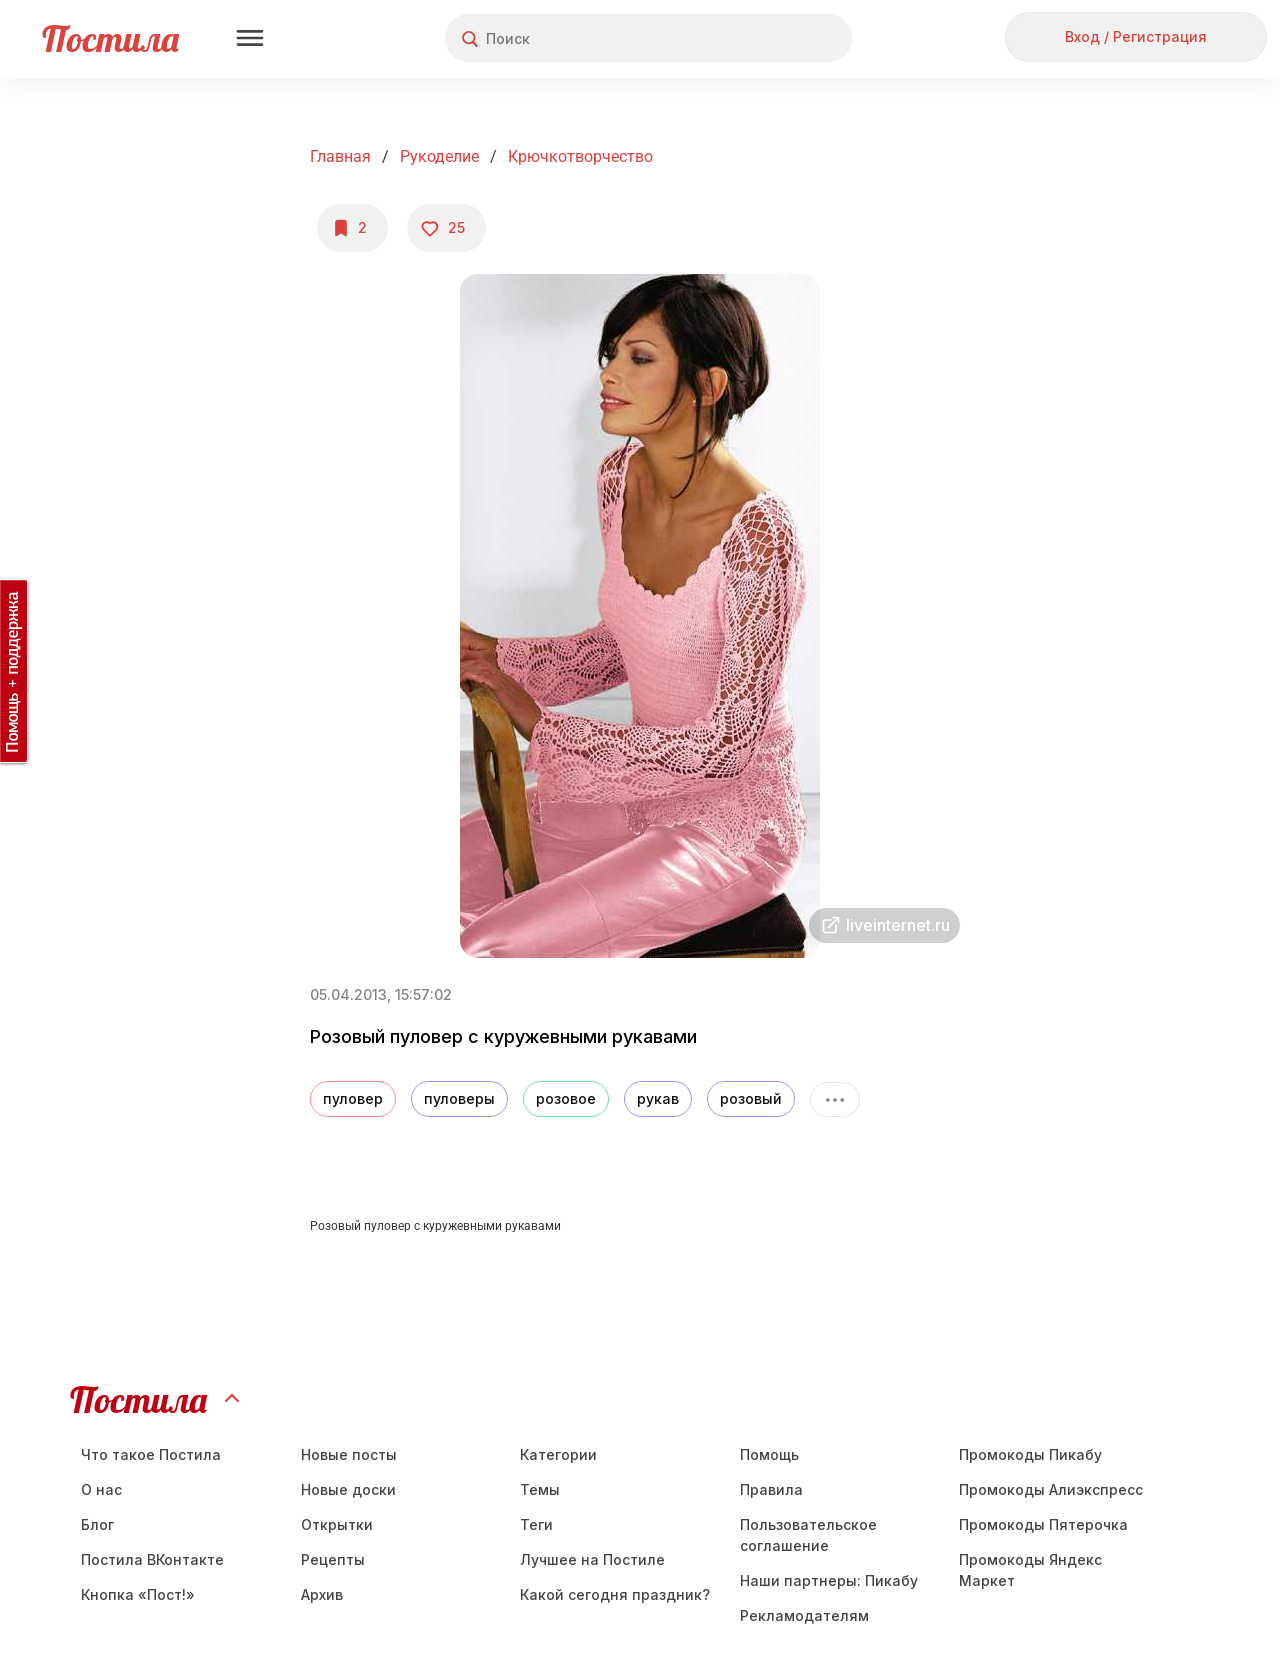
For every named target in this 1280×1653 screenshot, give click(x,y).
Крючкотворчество (580, 156)
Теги (536, 1524)
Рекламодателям (804, 1615)
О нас (101, 1489)
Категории (558, 1454)
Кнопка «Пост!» (138, 1594)
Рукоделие (439, 156)
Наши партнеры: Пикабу (829, 1580)
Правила (771, 1489)
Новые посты (349, 1454)
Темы (540, 1489)
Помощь (769, 1454)
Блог (97, 1524)
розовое (566, 1098)
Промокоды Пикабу (1030, 1454)
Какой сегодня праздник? (615, 1594)
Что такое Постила (151, 1454)
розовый (751, 1098)
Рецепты (333, 1559)
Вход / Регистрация (1136, 36)
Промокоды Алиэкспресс (1051, 1489)
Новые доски (348, 1489)
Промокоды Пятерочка (1043, 1524)
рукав (658, 1098)
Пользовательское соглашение (808, 1535)
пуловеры (459, 1098)
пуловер (353, 1098)
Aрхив (322, 1594)
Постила (110, 38)
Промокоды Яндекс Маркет (1030, 1570)
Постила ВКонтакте (152, 1559)
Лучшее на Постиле (592, 1559)
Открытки (337, 1524)
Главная (340, 156)
